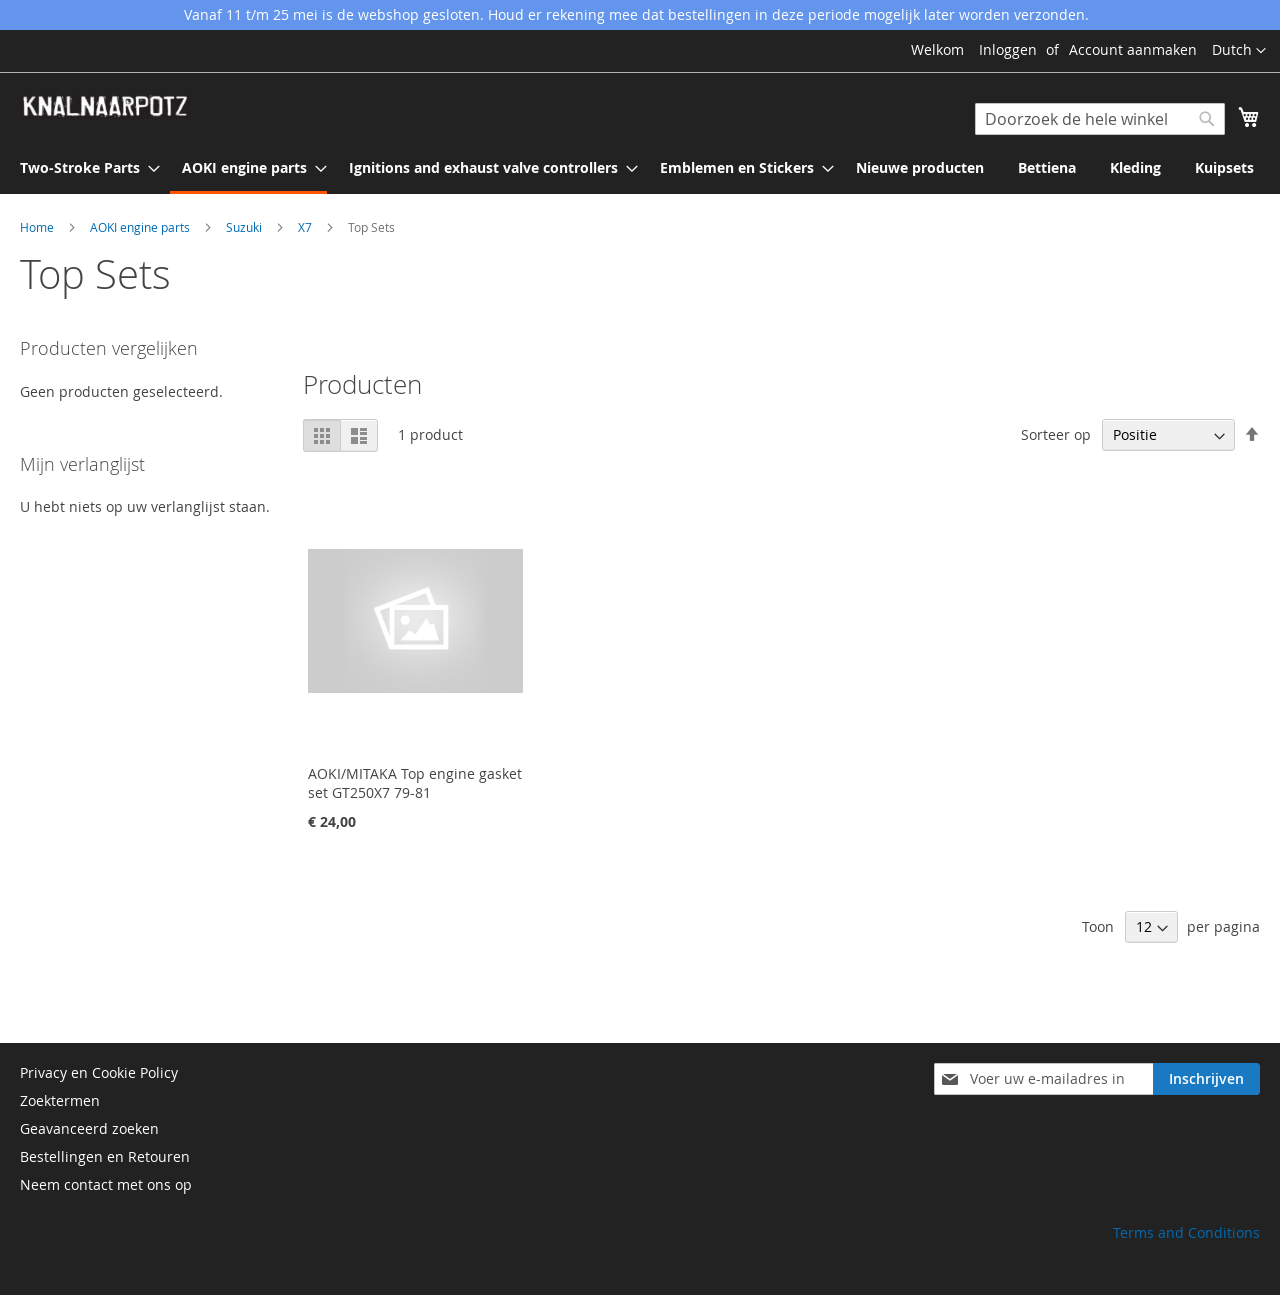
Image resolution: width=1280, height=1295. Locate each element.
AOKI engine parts (141, 227)
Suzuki (245, 227)
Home (38, 227)
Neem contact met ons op (106, 1184)
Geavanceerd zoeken (89, 1128)
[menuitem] (84, 167)
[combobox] (1100, 119)
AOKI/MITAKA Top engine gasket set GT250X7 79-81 (415, 783)
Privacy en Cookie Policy (99, 1072)
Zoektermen (60, 1100)
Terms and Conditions (1186, 1232)
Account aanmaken (1133, 49)
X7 (306, 227)
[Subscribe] (1206, 1079)
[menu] (640, 169)
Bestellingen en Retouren (105, 1156)
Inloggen (1008, 49)
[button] (1239, 51)
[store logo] (105, 107)
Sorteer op (1056, 434)
